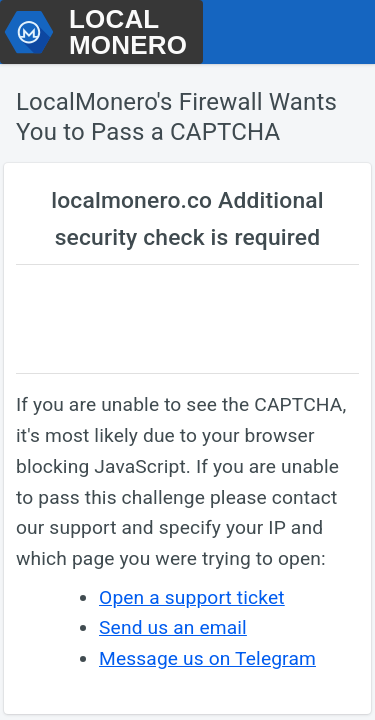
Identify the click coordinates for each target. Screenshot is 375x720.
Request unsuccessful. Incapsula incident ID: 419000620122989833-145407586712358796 (187, 360)
